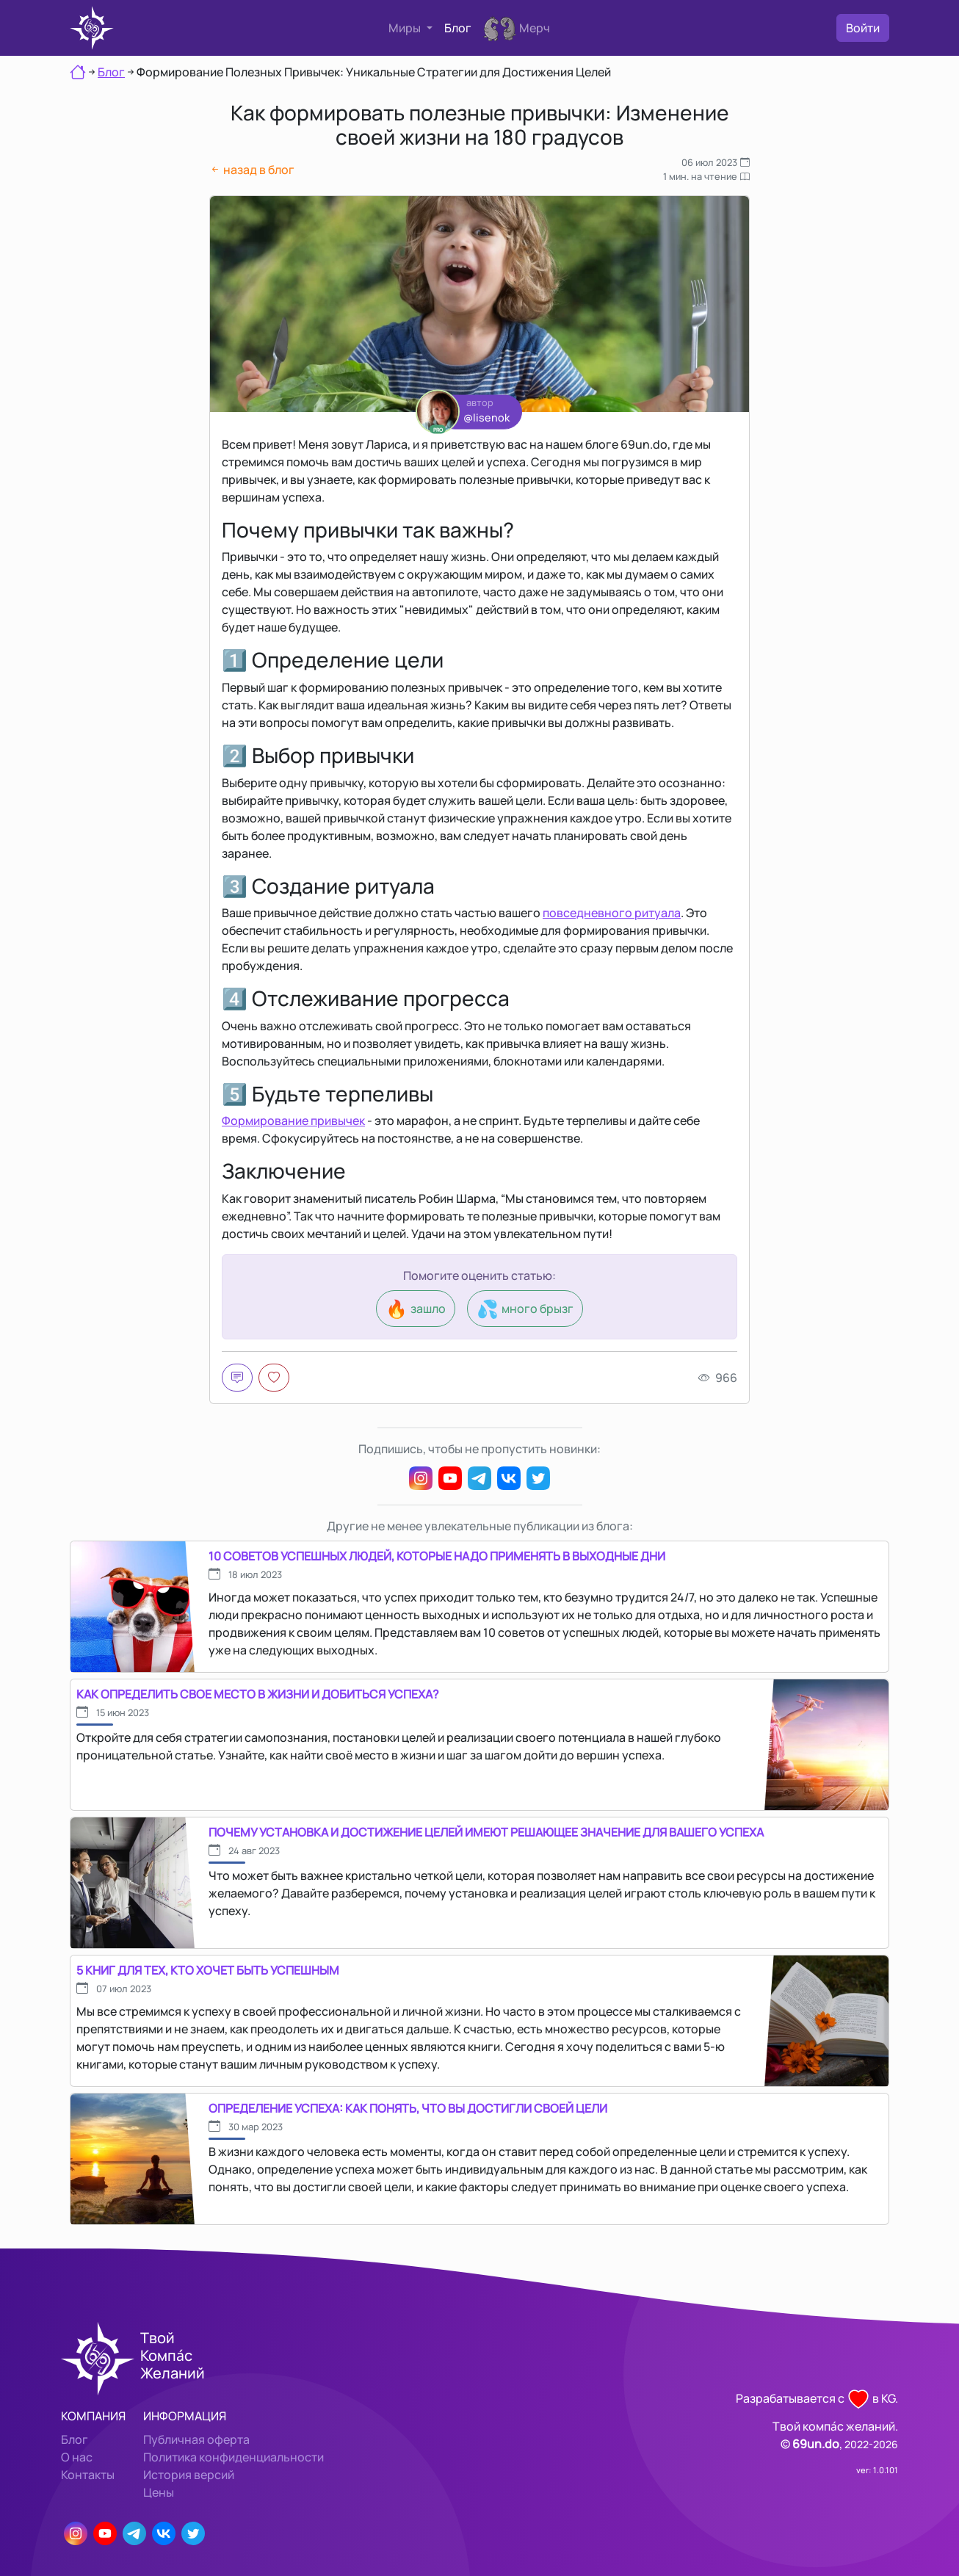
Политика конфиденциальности (233, 2457)
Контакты (88, 2475)
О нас (77, 2457)
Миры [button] (405, 28)
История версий (188, 2475)
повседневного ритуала (612, 913)
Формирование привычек (293, 1120)
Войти (863, 28)
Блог (457, 28)
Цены (158, 2492)
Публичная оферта (196, 2439)
